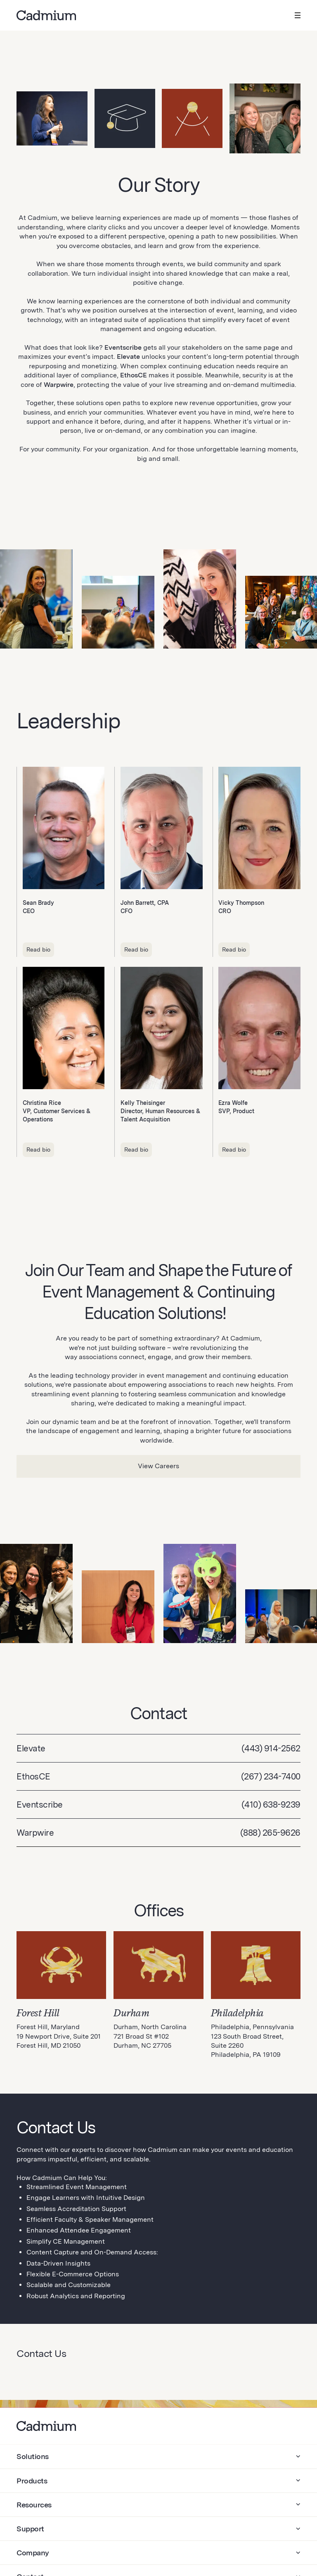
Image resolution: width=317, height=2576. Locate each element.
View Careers (158, 1466)
